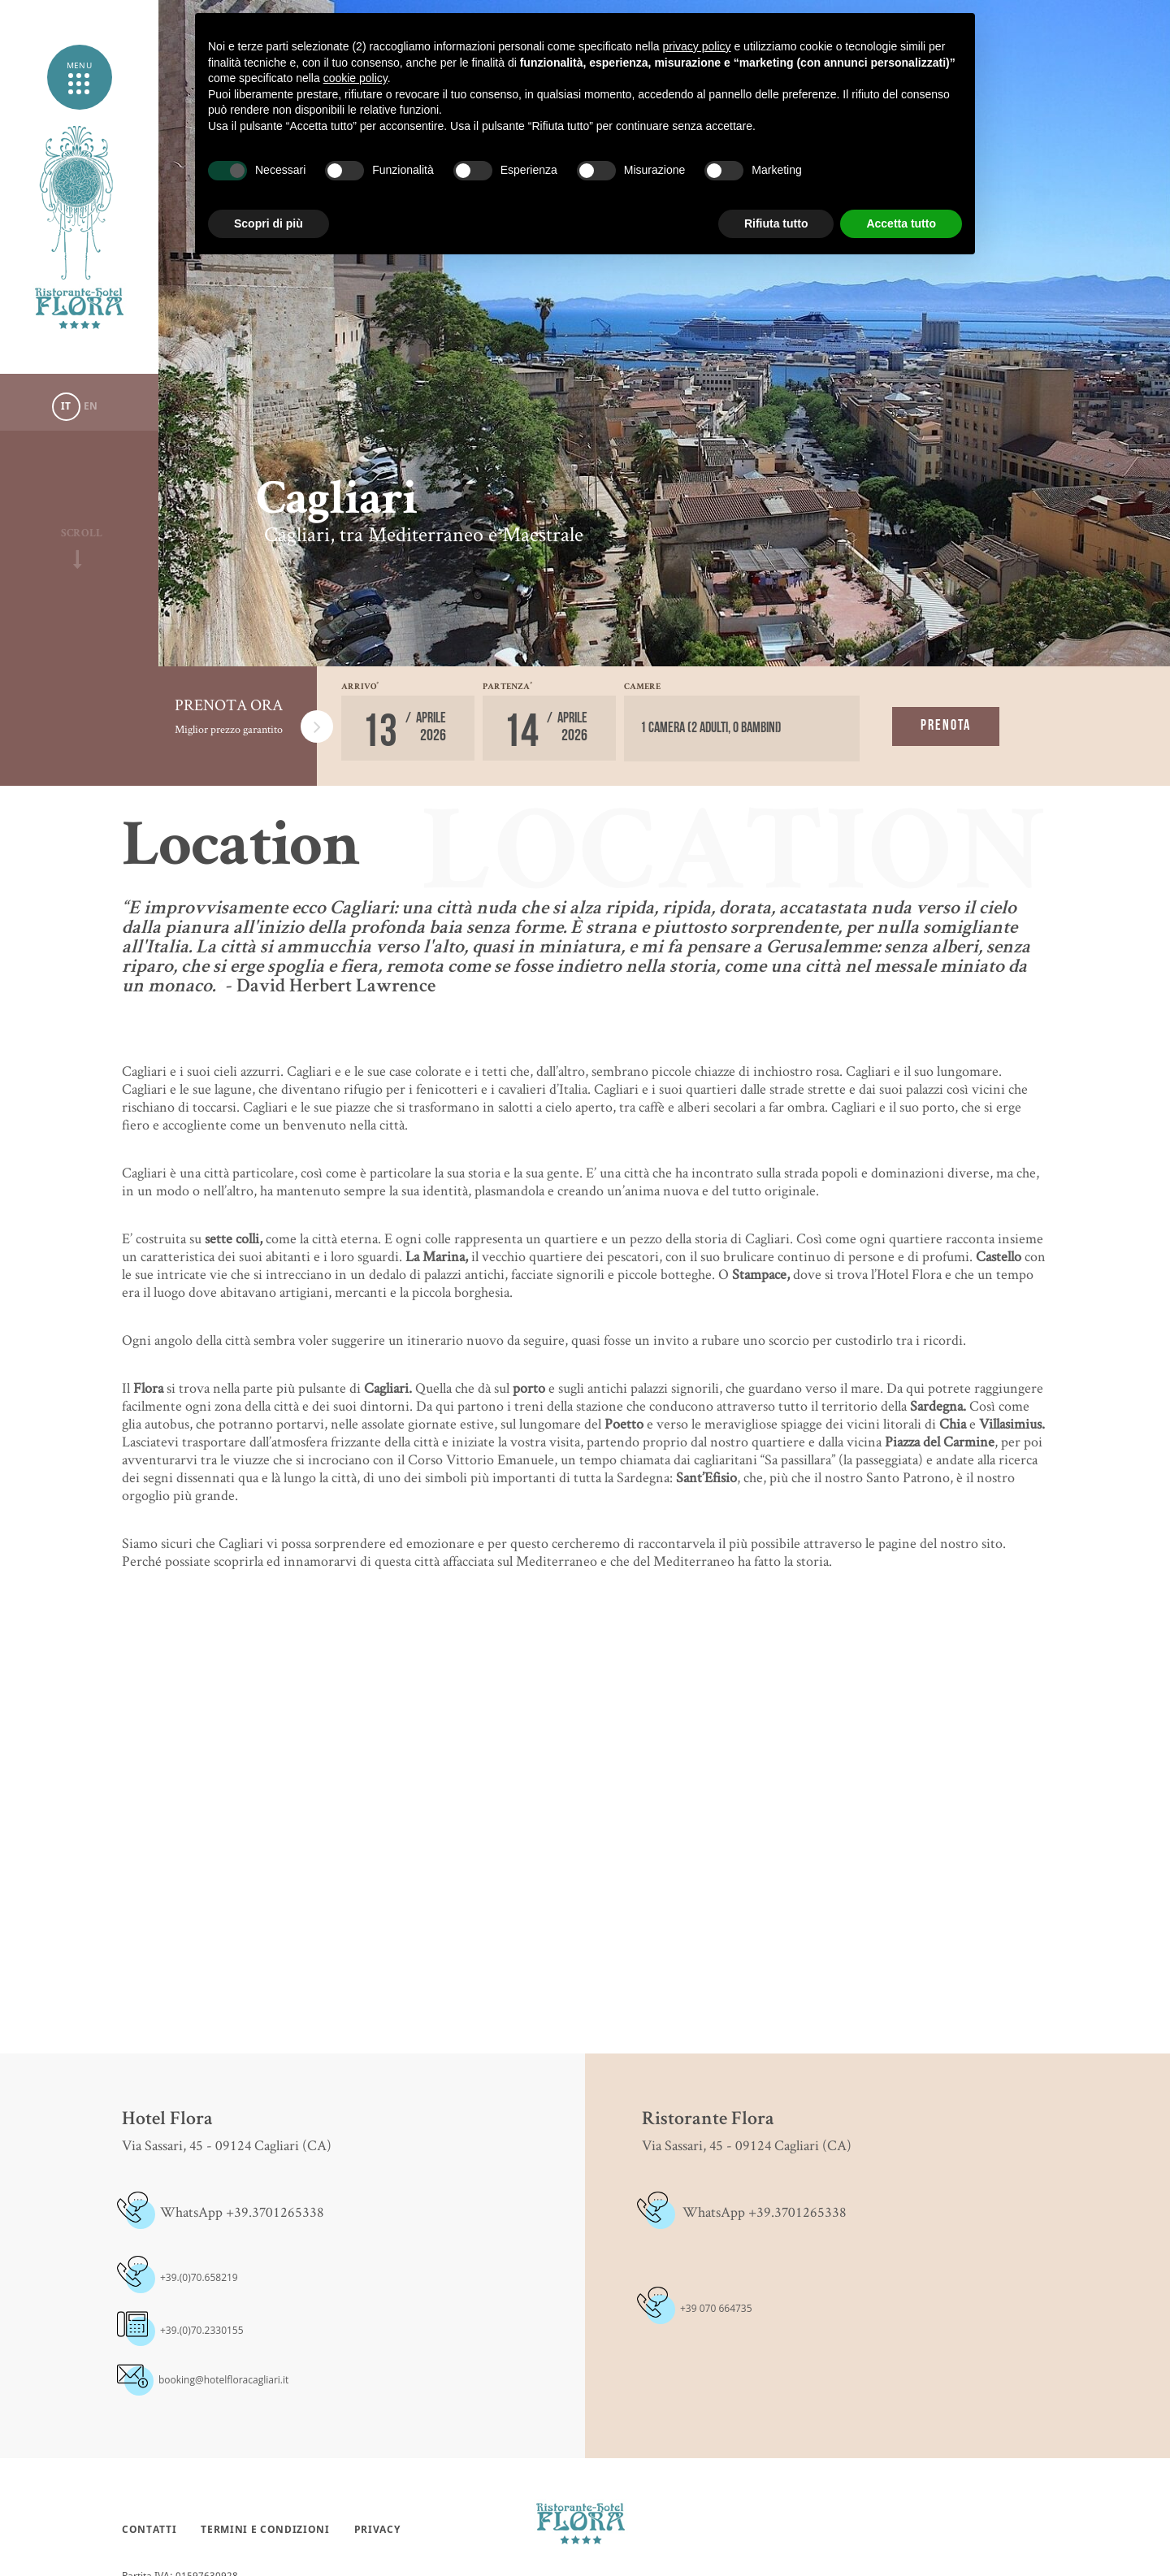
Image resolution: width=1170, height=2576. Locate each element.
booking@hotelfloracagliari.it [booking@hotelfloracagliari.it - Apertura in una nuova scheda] (223, 2380)
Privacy (377, 2530)
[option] (664, 333)
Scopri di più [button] (268, 223)
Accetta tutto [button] (901, 223)
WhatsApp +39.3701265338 (242, 2211)
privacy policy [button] (697, 46)
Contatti (149, 2530)
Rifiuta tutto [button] (776, 223)
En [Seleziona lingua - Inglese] (91, 406)
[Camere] (742, 728)
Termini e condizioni (265, 2530)
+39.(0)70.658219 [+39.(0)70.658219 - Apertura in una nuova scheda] (199, 2277)
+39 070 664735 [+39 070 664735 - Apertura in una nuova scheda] (716, 2308)
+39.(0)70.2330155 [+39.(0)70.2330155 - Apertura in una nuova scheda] (202, 2330)
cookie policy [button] (355, 78)
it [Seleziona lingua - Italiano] (66, 406)
